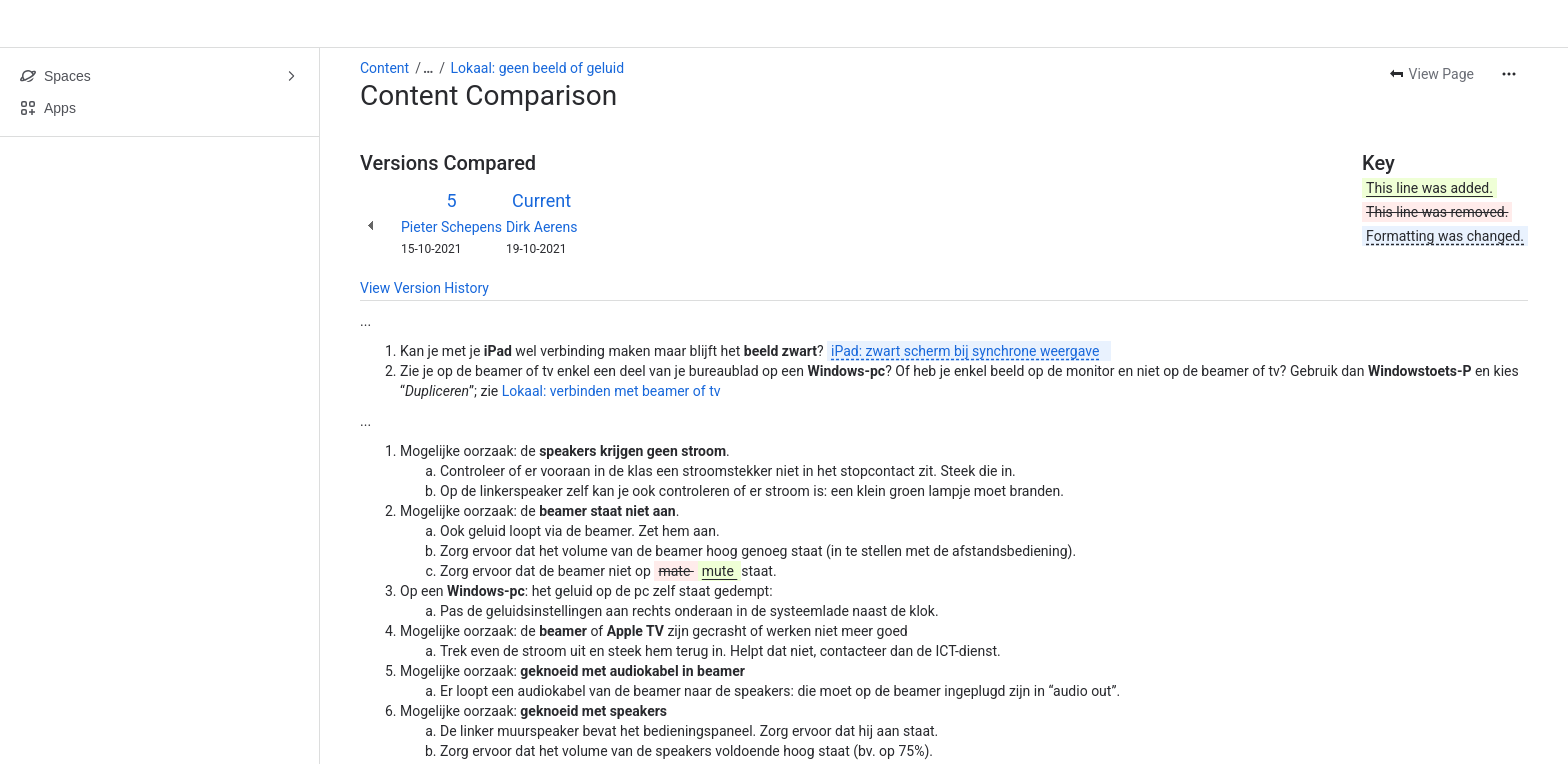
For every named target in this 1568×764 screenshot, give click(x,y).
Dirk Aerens (541, 227)
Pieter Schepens (451, 227)
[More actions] (1509, 74)
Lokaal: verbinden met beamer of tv (611, 391)
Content (384, 68)
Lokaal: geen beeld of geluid (538, 68)
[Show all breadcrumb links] (428, 68)
